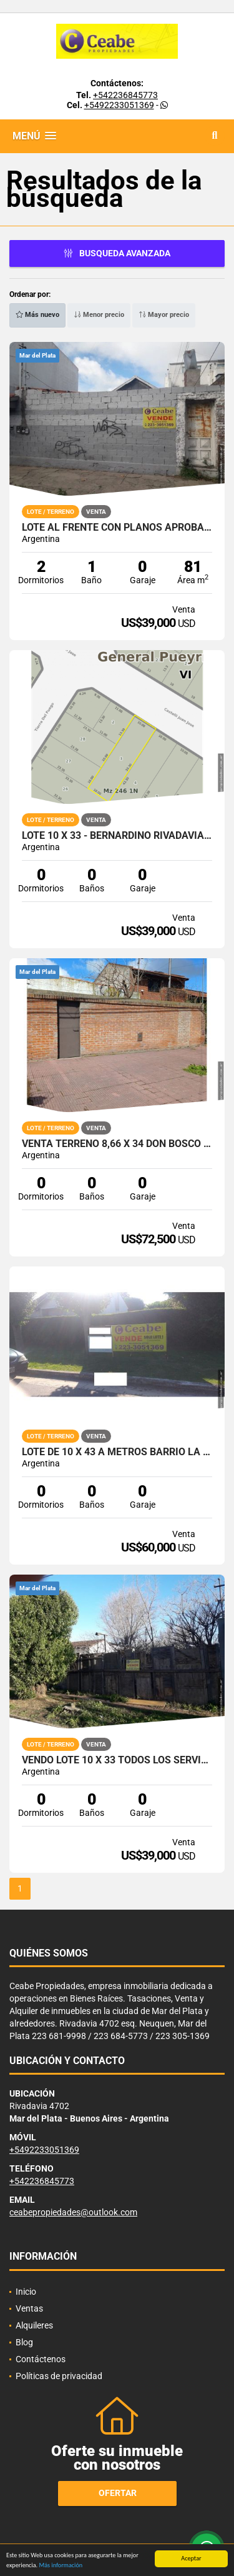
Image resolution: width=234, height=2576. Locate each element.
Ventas (29, 2308)
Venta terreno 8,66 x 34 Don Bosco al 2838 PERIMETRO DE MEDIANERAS (117, 1144)
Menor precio (99, 315)
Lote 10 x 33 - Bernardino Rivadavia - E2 (117, 836)
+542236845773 (125, 95)
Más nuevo (37, 315)
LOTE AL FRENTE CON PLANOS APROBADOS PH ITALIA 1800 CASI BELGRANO (117, 528)
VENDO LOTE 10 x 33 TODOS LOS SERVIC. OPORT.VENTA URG (117, 1760)
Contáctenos (41, 2359)
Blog (24, 2342)
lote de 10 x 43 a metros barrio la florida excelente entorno (117, 1452)
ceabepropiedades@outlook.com (73, 2212)
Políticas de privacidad (59, 2376)
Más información (60, 2567)
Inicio (26, 2292)
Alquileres (34, 2325)
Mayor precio (164, 315)
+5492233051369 (119, 105)
